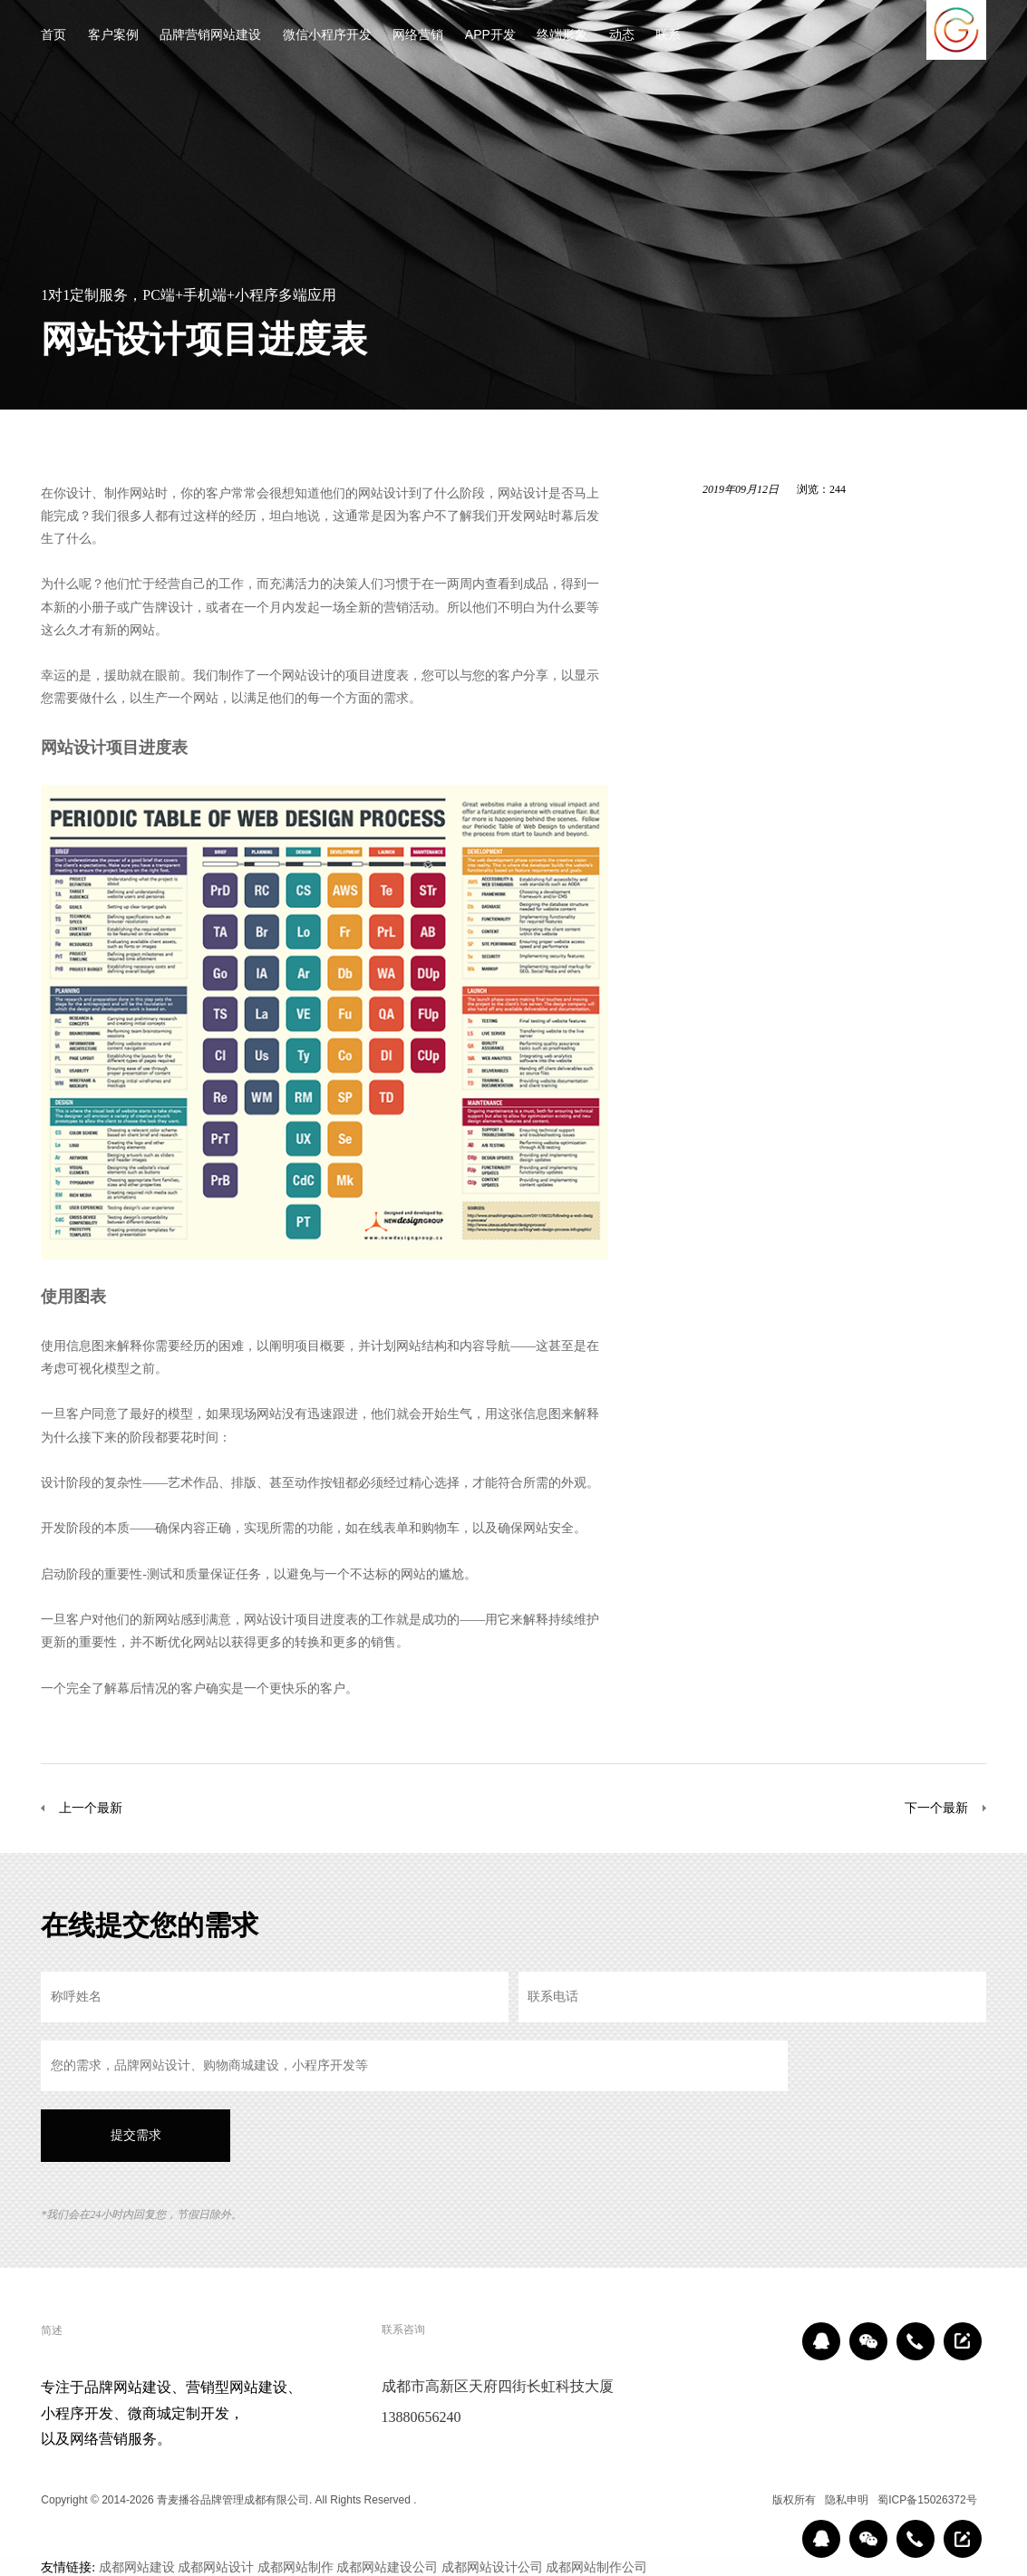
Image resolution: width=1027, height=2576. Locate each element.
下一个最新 (936, 1807)
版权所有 (794, 2500)
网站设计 (383, 493)
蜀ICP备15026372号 (926, 2500)
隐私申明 (846, 2500)
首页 (53, 35)
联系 (668, 35)
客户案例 (113, 35)
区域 (750, 2500)
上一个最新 (90, 1807)
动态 (622, 35)
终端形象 (562, 35)
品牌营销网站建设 (210, 35)
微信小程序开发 (327, 35)
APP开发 (490, 35)
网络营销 (417, 35)
